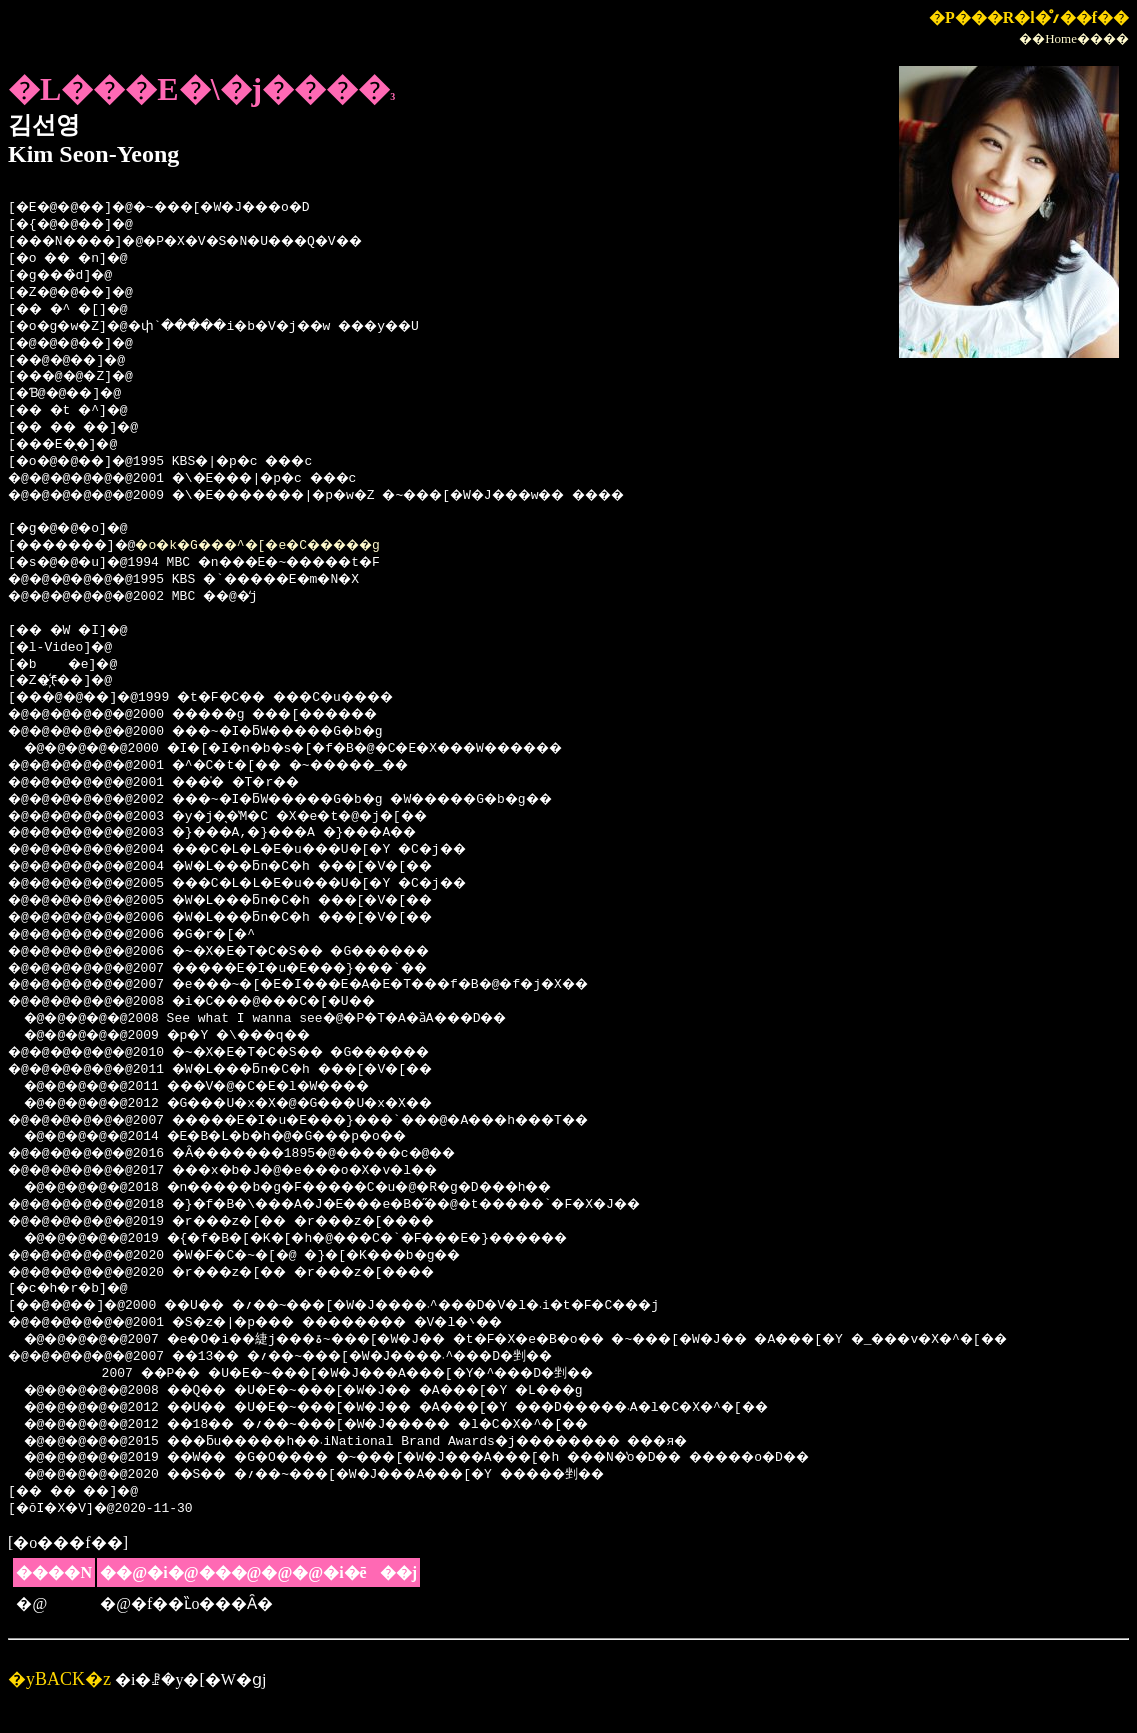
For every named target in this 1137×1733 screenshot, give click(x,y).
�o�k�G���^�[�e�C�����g (296, 546)
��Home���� (1074, 38)
